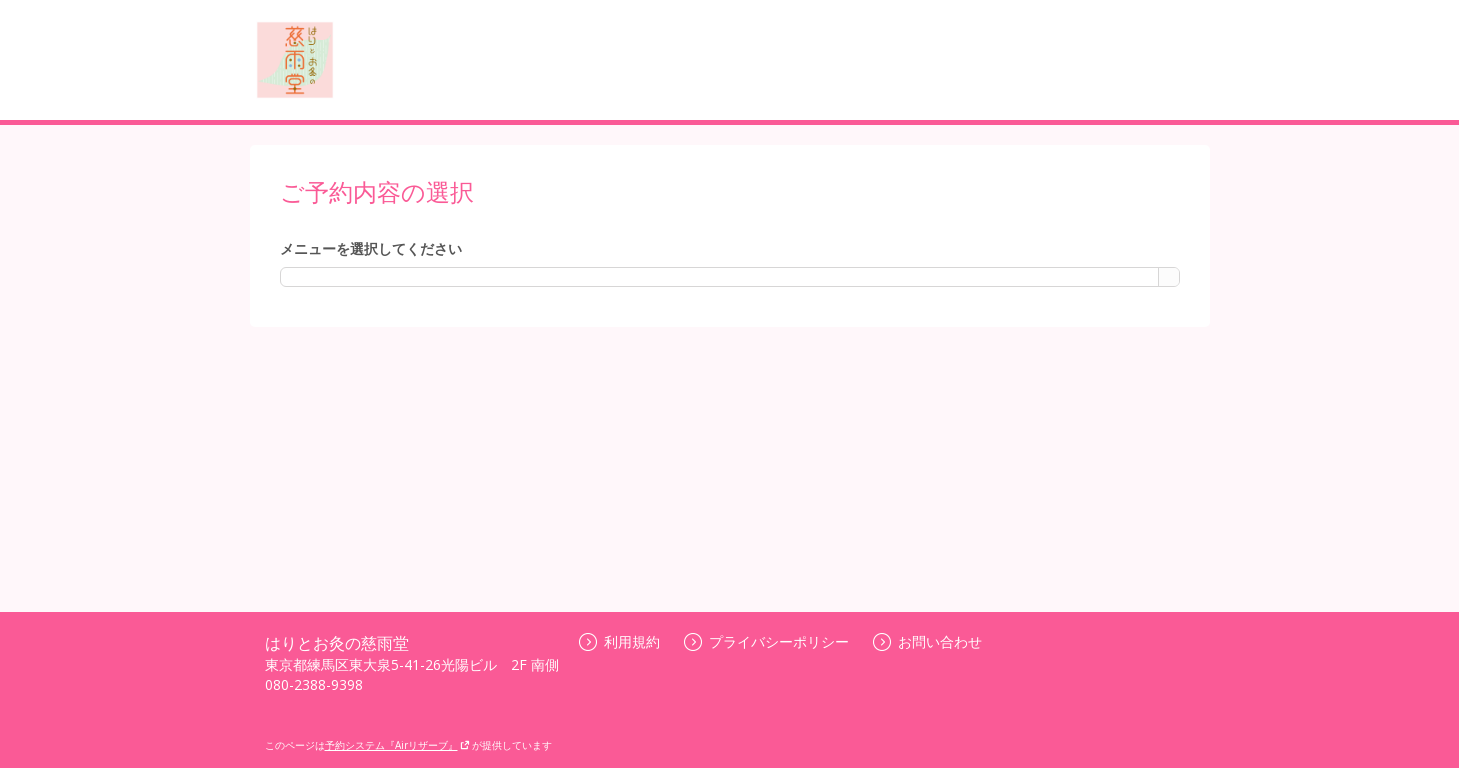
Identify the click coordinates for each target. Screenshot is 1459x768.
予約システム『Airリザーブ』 (397, 745)
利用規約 (619, 641)
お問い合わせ (927, 641)
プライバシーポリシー (766, 641)
